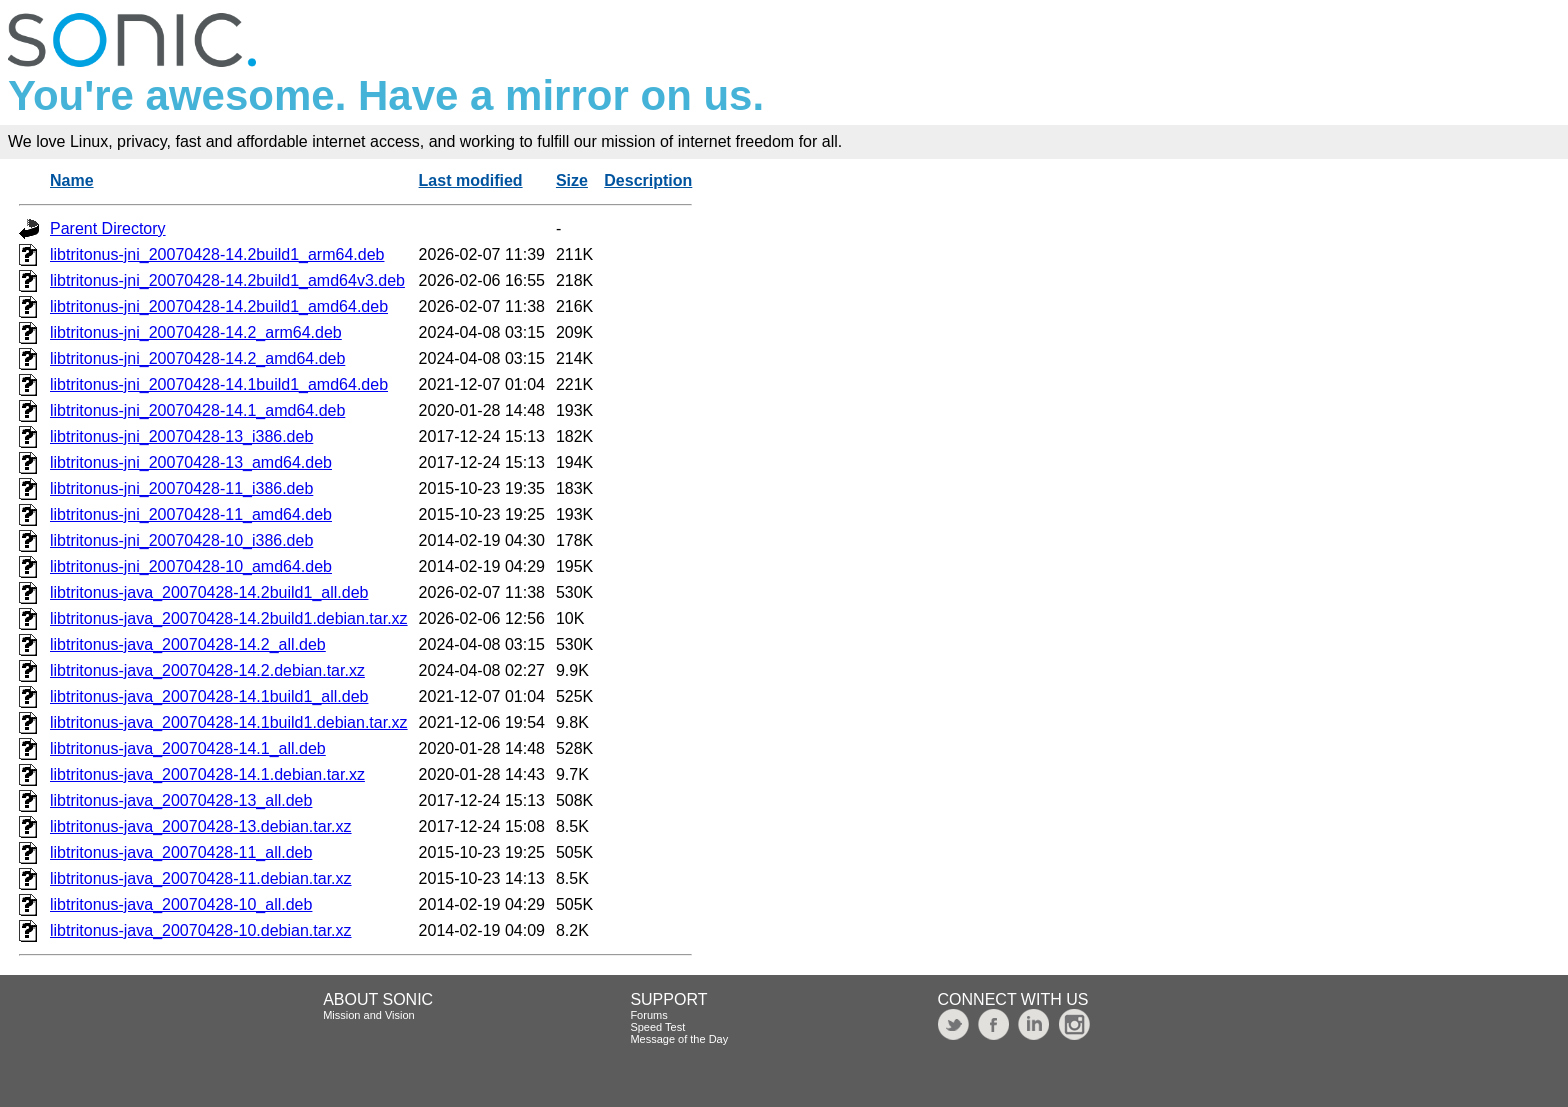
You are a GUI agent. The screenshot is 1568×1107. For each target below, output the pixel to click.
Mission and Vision (369, 1015)
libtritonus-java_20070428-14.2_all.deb (188, 644)
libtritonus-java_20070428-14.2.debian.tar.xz (207, 670)
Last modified (471, 180)
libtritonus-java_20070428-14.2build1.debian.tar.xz (229, 618)
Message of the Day (679, 1039)
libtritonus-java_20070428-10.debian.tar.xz (201, 930)
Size (572, 180)
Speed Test (657, 1027)
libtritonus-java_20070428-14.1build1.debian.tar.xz (229, 722)
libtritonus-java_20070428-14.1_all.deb (188, 748)
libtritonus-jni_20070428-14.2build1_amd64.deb (219, 306)
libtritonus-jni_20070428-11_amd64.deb (191, 514)
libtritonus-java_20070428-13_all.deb (181, 800)
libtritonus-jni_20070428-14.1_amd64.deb (197, 410)
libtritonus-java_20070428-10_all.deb (181, 904)
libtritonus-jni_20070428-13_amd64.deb (191, 462)
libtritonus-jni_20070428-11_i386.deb (181, 488)
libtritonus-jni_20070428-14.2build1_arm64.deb (217, 254)
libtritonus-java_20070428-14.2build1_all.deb (209, 592)
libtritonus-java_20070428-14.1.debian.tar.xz (207, 774)
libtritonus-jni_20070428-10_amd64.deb (191, 566)
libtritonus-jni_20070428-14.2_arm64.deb (196, 332)
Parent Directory (108, 228)
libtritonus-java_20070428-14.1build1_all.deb (209, 696)
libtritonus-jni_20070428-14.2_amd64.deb (197, 358)
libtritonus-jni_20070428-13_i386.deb (181, 436)
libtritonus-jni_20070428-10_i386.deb (181, 540)
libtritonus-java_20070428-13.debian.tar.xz (201, 826)
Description (648, 180)
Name (72, 180)
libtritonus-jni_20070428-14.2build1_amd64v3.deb (227, 280)
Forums (648, 1015)
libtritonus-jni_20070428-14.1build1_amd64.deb (219, 384)
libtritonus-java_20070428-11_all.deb (181, 852)
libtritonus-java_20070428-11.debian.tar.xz (201, 878)
